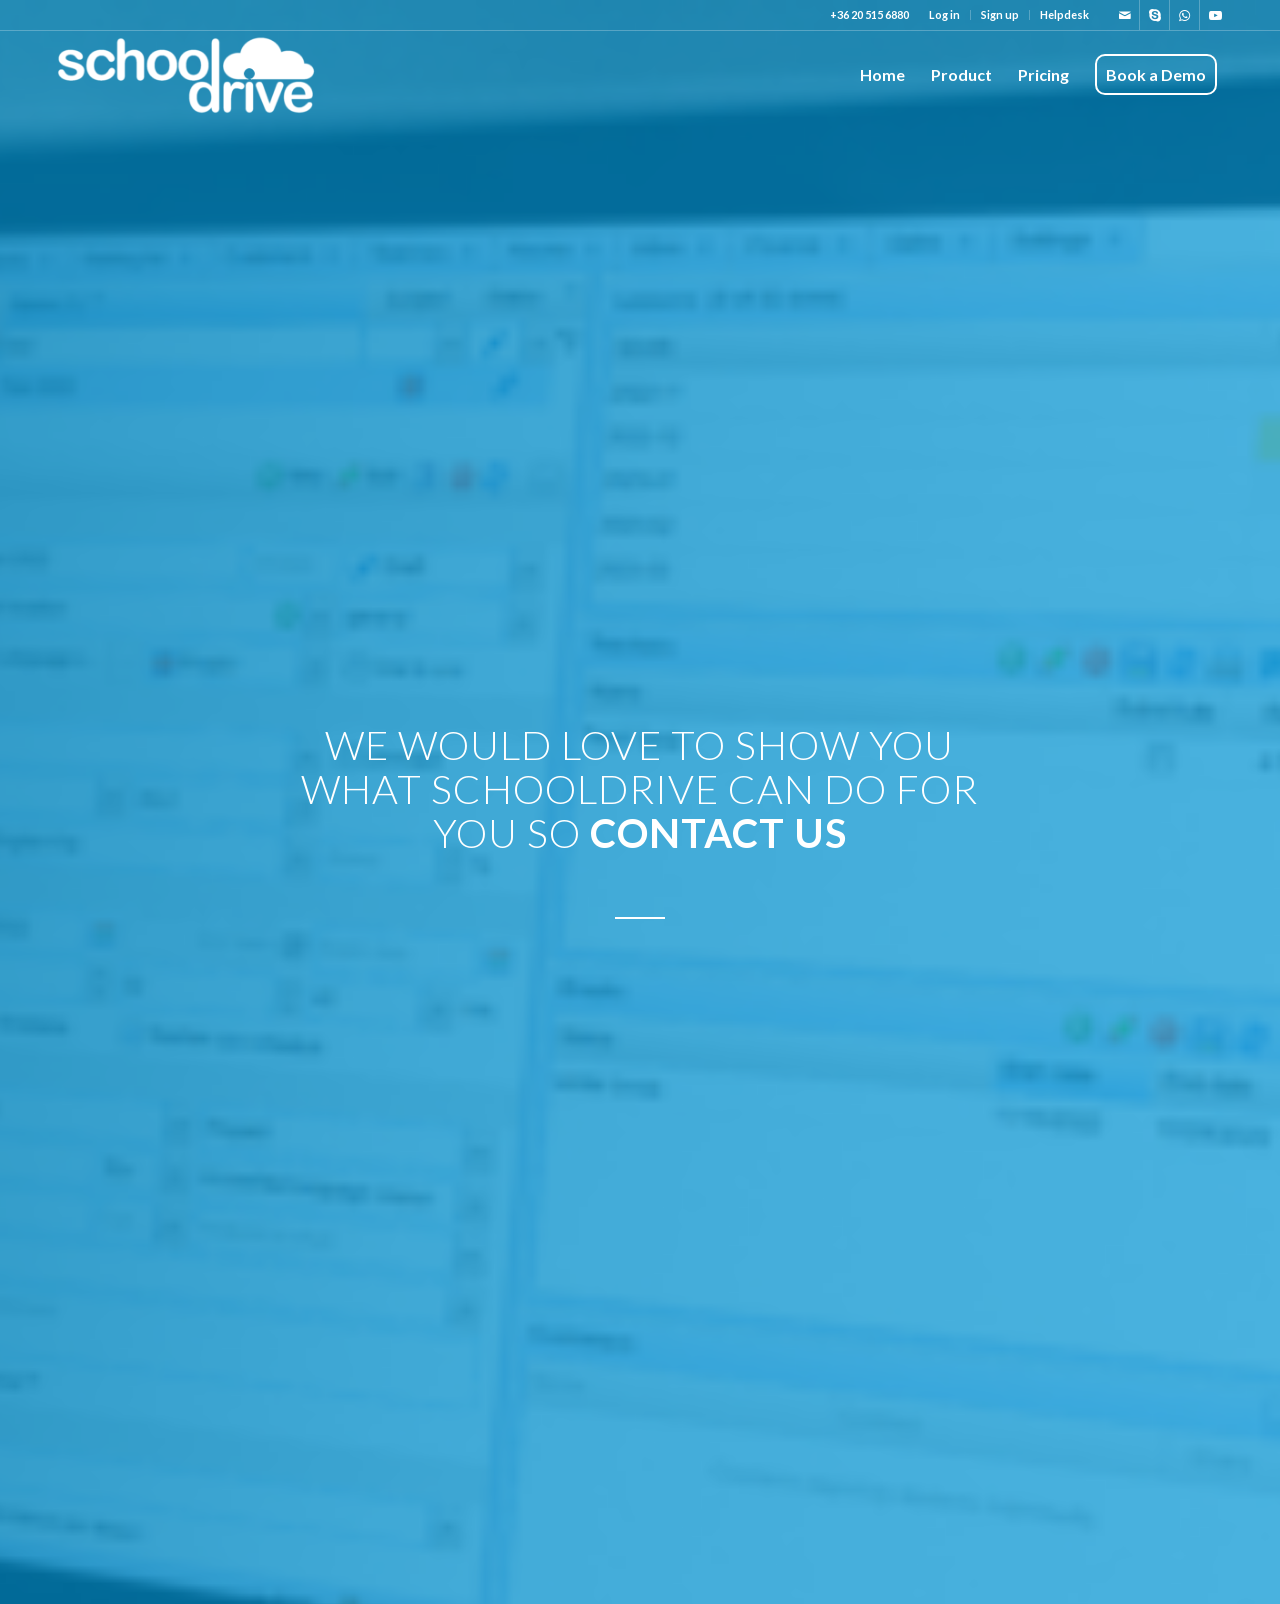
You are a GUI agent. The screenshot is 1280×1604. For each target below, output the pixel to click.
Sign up (1000, 14)
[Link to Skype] (1154, 15)
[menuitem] (945, 15)
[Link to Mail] (1124, 15)
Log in (944, 14)
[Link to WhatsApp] (1184, 15)
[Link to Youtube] (1215, 15)
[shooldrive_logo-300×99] (186, 75)
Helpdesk (1064, 14)
